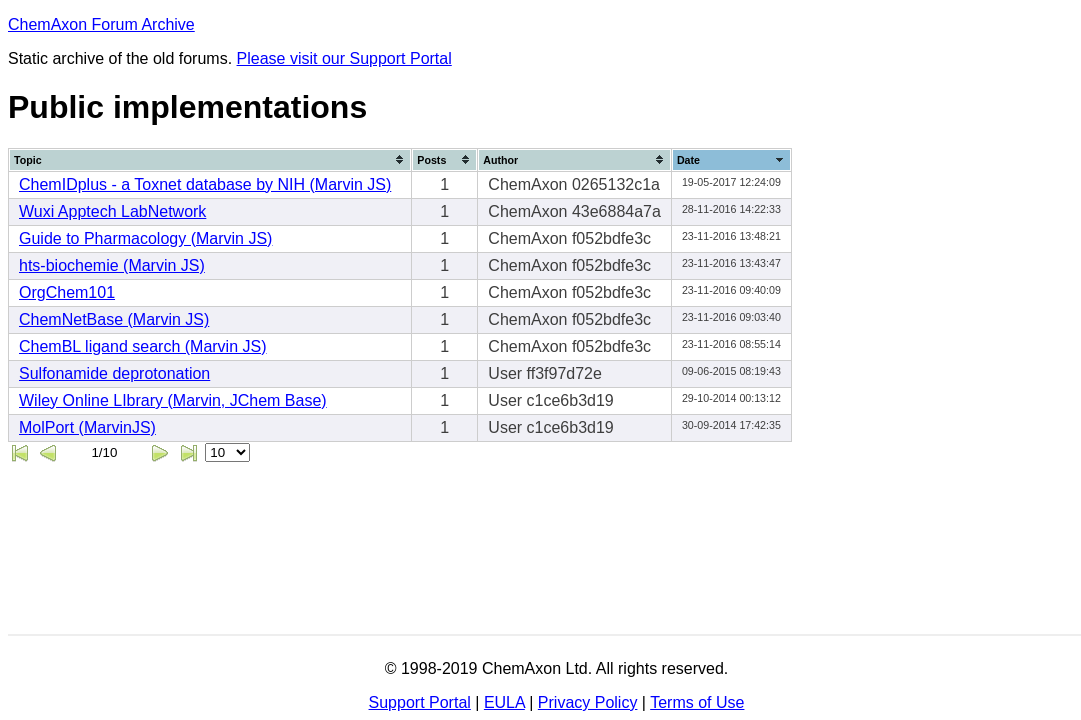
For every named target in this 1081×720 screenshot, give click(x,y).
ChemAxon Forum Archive (101, 24)
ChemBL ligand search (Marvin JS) (143, 346)
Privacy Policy (588, 702)
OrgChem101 (67, 292)
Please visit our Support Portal (344, 58)
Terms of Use (697, 702)
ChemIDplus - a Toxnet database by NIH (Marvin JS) (205, 184)
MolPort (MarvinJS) (87, 427)
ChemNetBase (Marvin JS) (114, 319)
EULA (504, 702)
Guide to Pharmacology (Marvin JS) (145, 238)
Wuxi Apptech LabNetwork (112, 211)
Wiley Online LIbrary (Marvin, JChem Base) (173, 400)
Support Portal (420, 702)
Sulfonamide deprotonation (114, 373)
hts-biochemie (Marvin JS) (112, 265)
